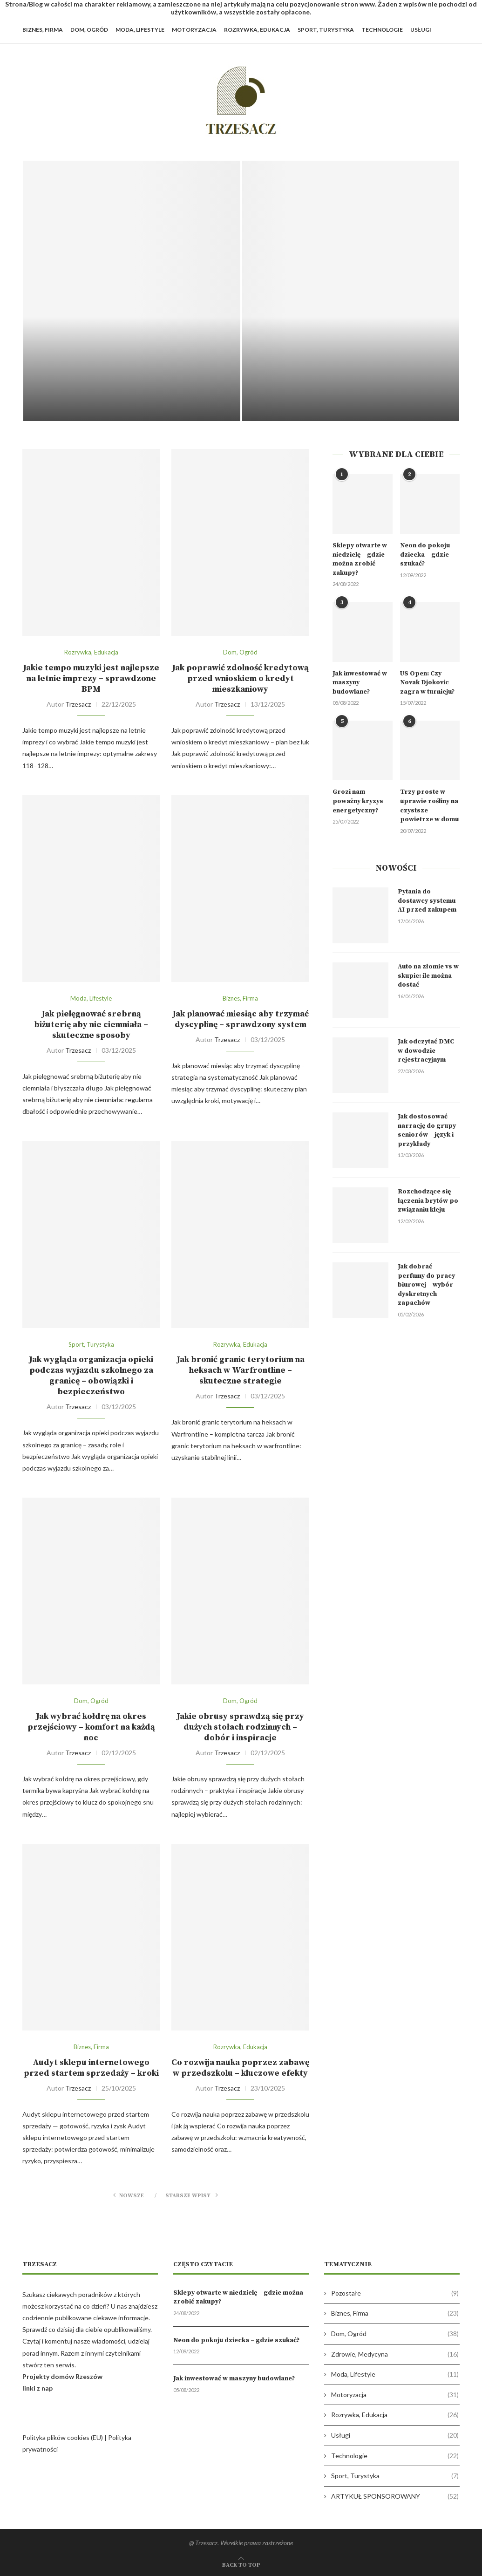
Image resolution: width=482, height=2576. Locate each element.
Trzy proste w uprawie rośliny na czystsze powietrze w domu (429, 806)
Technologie (382, 29)
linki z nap (37, 2388)
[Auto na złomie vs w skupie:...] (350, 291)
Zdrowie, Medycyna (395, 2354)
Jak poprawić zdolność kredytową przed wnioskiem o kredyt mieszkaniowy (240, 678)
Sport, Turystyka (326, 29)
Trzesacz (78, 704)
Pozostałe (395, 2293)
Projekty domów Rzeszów (62, 2376)
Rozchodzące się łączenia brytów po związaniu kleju (428, 1200)
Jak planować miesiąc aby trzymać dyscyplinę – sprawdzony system (240, 1019)
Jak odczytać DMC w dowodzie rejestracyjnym (426, 1050)
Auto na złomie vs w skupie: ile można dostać (428, 975)
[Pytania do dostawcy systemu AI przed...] (131, 291)
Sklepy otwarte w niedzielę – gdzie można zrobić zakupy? (360, 559)
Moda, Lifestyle (139, 29)
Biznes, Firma (42, 29)
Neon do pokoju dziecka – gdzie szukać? (425, 554)
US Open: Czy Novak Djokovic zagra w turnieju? (427, 682)
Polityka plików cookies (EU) (62, 2437)
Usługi (420, 29)
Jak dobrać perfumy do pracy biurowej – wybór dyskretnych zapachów (426, 1284)
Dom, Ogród (89, 29)
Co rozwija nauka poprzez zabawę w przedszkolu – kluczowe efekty (240, 2068)
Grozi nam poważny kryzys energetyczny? (358, 801)
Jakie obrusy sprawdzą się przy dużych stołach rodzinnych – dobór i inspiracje (240, 1727)
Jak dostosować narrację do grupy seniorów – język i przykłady (427, 1130)
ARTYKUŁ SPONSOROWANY (395, 2496)
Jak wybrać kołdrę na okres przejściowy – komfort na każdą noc (91, 1727)
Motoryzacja (194, 29)
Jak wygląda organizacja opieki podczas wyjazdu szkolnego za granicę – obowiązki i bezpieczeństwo (91, 1375)
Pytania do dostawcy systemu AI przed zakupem (427, 900)
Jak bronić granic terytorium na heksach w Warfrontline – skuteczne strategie (241, 1370)
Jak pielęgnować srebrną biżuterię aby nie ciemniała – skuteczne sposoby (91, 1025)
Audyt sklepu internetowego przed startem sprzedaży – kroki (91, 2068)
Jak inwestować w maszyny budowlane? (360, 682)
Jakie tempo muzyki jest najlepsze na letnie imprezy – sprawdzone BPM (91, 678)
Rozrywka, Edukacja (257, 29)
